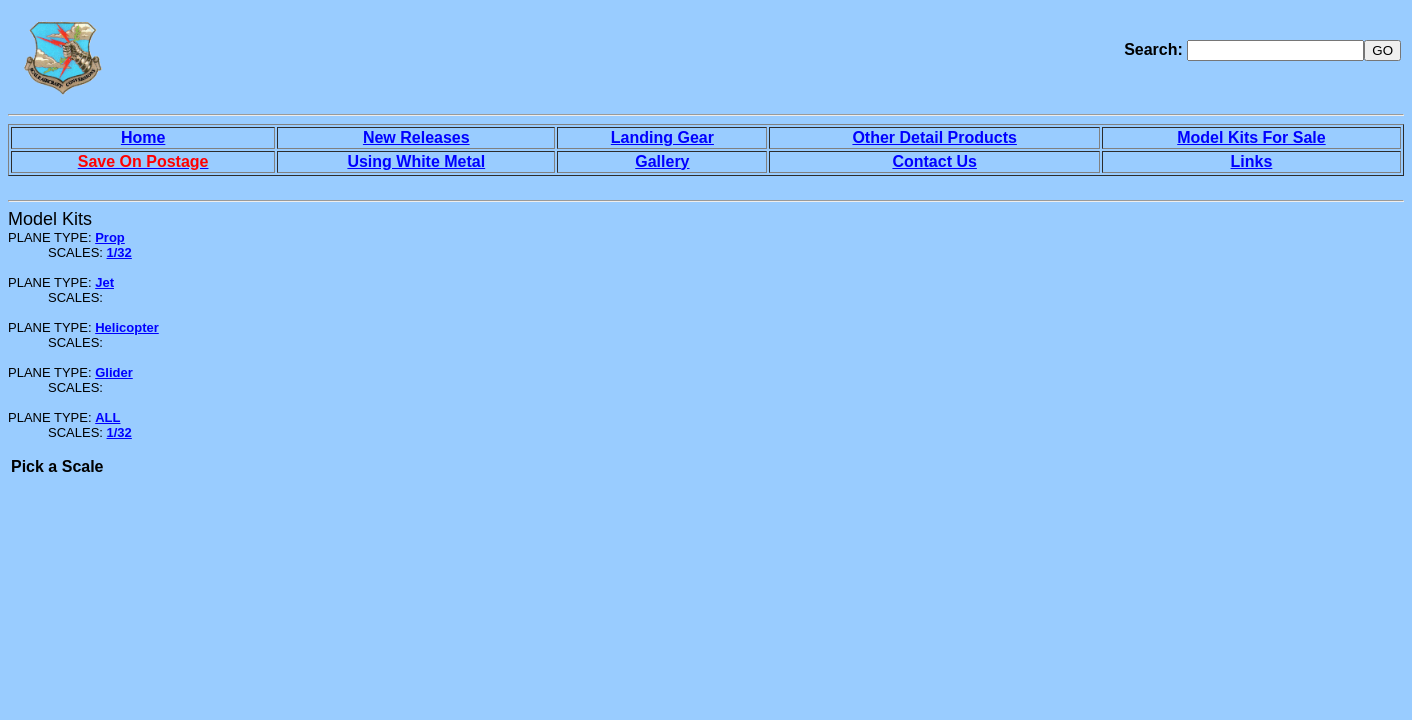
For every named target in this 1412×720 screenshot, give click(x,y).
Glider (114, 372)
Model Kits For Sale (1251, 137)
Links (1252, 161)
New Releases (416, 137)
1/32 (119, 252)
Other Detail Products (934, 137)
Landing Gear (662, 137)
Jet (104, 282)
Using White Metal (416, 161)
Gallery (662, 161)
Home (143, 137)
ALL (107, 417)
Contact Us (934, 161)
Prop (110, 237)
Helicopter (127, 327)
